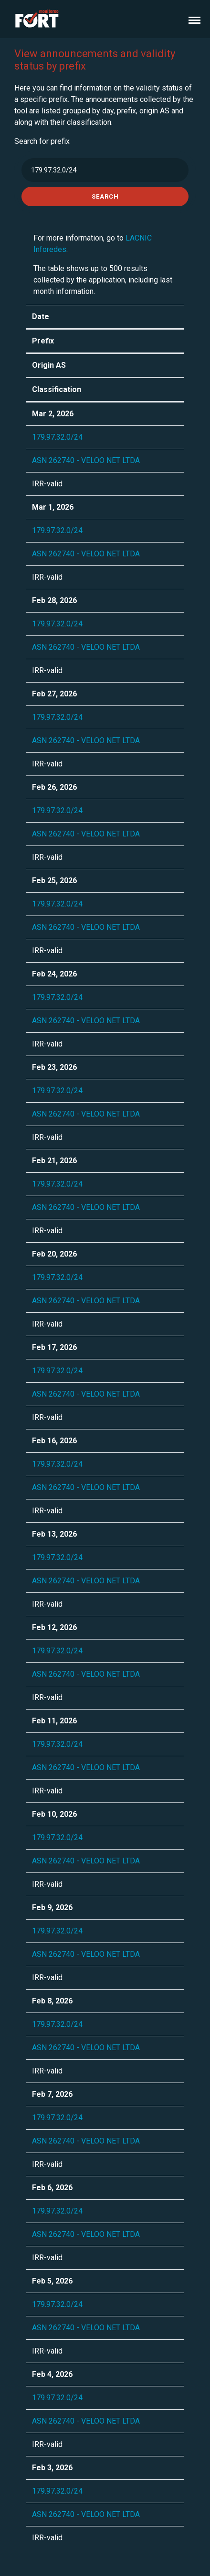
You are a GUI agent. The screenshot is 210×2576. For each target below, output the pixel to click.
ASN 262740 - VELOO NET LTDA (86, 460)
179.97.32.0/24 (57, 437)
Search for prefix (42, 141)
